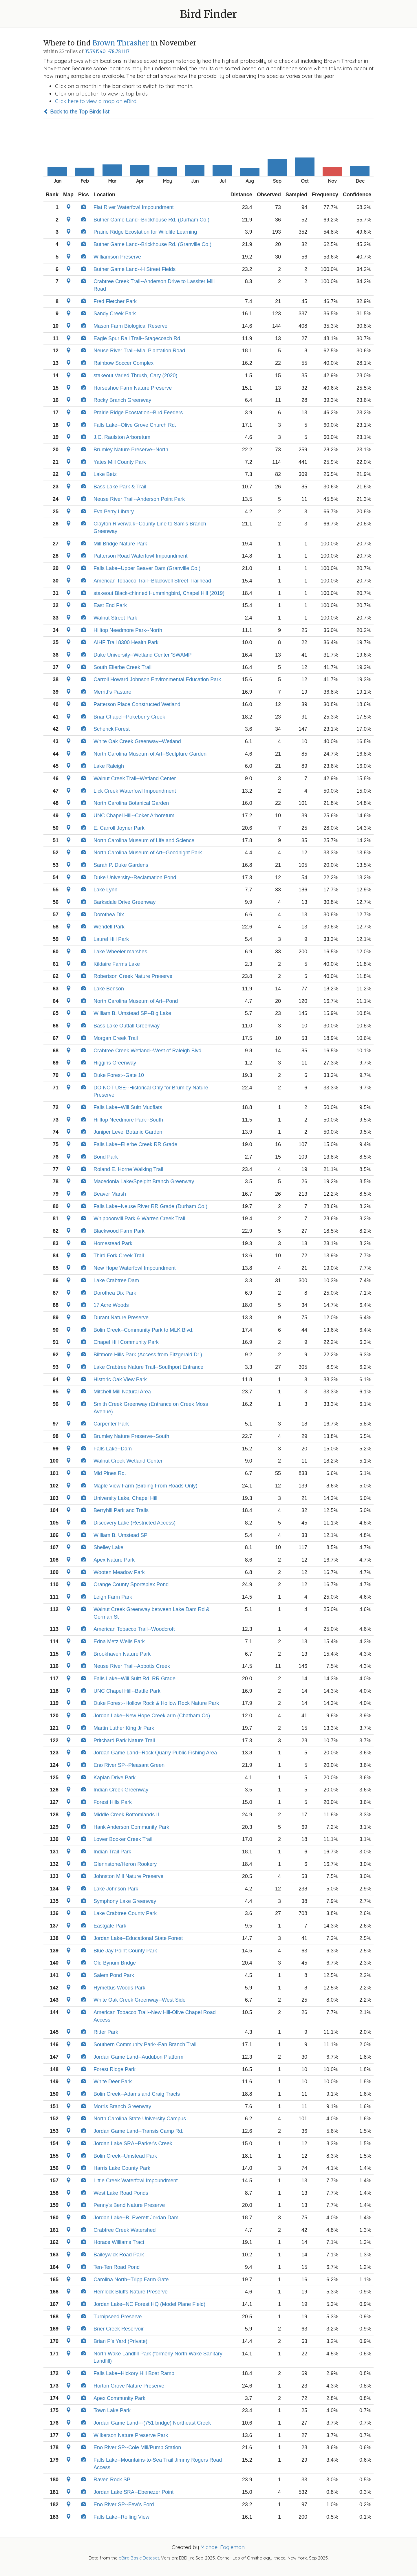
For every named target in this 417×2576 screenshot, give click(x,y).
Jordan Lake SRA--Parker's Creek (133, 2143)
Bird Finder (208, 14)
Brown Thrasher (120, 43)
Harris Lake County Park (122, 2168)
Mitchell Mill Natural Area (122, 1392)
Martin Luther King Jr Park (124, 1728)
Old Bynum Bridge (115, 1963)
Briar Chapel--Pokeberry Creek (129, 717)
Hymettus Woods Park (119, 1988)
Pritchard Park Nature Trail (124, 1740)
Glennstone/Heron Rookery (125, 1864)
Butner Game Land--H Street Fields (134, 269)
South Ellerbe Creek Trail (122, 667)
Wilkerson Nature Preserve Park (131, 2435)
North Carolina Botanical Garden (131, 803)
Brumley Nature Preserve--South (131, 1436)
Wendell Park (109, 927)
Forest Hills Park (113, 1802)
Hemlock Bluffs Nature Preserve (131, 2292)
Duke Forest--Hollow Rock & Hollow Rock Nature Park (156, 1703)
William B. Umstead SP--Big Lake (132, 1013)
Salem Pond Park (114, 1975)
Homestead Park (113, 1243)
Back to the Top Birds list (76, 111)
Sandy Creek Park (115, 313)
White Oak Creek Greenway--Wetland (137, 741)
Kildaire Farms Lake (117, 964)
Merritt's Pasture (112, 692)
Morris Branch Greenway (122, 2106)
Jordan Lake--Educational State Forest (138, 1938)
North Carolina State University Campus (140, 2118)
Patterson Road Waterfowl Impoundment (141, 556)
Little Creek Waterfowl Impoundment (136, 2180)
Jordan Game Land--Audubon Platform (138, 2057)
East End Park (110, 605)
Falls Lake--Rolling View (121, 2517)
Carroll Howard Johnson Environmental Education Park (157, 679)
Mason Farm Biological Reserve (130, 326)
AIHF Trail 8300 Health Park (126, 642)
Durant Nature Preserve (121, 1317)
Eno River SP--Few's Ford (124, 2504)
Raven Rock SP (112, 2479)
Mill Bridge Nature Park (120, 544)
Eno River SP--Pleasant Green (129, 1765)
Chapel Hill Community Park (126, 1342)
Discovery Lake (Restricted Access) (134, 1523)
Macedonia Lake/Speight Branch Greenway (144, 1181)
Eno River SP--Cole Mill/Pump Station (137, 2447)
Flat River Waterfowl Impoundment (133, 207)
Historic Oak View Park (120, 1379)
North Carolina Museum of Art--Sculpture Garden (150, 754)
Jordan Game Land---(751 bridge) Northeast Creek (152, 2423)
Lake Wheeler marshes (120, 951)
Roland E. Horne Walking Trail (128, 1169)
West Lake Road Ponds (121, 2193)
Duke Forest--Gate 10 (119, 1075)
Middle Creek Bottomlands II (126, 1815)
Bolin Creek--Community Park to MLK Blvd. (143, 1330)
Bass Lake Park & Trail (120, 487)
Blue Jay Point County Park (125, 1951)
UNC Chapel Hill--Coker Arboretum (134, 815)
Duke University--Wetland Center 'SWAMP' (143, 655)
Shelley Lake (108, 1547)
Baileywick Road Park (119, 2255)
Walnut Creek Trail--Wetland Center (135, 778)
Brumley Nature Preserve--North (131, 449)
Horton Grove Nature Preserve (129, 2386)
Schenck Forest (112, 729)
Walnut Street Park (115, 618)
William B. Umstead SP (120, 1535)
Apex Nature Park (114, 1560)
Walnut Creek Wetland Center (128, 1461)
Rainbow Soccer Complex (123, 363)
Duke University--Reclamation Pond (135, 877)
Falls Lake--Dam (113, 1449)
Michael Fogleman (222, 2547)
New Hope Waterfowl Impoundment (134, 1268)
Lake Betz (105, 474)
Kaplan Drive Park (115, 1777)
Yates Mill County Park (120, 462)
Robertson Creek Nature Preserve (133, 976)
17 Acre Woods (111, 1305)
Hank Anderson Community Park (131, 1827)
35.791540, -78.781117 (107, 51)
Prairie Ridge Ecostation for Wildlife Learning (145, 232)
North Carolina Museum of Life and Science (144, 840)
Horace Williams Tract (119, 2242)
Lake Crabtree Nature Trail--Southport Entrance (148, 1367)
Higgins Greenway (115, 1063)
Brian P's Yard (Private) (120, 2341)
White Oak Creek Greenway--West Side (140, 2000)
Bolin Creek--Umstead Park (125, 2156)
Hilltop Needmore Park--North (128, 630)
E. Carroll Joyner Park (119, 828)
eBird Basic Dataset (139, 2558)
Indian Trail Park (112, 1852)
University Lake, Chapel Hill (125, 1498)
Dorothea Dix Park (115, 1293)
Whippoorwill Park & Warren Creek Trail (139, 1218)
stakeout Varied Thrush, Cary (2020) (135, 375)
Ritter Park (106, 2032)
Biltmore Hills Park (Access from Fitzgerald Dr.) (148, 1354)
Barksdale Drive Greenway (125, 902)
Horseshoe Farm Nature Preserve (133, 388)
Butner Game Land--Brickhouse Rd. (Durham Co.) (151, 220)
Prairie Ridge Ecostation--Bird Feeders (138, 412)
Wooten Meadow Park (119, 1572)
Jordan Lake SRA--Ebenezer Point (133, 2492)
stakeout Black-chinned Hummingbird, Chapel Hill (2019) (159, 593)
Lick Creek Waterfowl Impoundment (135, 791)
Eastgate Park (110, 1926)
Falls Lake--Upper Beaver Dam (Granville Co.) (147, 568)
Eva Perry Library (114, 511)
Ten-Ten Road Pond (117, 2267)
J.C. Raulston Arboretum (122, 437)
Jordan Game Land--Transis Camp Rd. (138, 2131)
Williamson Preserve (117, 257)
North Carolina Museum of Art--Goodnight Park (148, 852)
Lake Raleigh (109, 766)
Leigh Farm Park (113, 1597)
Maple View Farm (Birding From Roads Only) (145, 1486)
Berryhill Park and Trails (121, 1510)
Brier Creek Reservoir (119, 2329)
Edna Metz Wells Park (119, 1641)
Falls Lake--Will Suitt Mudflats (128, 1107)
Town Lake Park (112, 2410)
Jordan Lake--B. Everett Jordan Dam (136, 2217)
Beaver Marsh (110, 1194)
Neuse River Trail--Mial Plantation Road (139, 350)
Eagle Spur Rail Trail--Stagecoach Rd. (138, 338)
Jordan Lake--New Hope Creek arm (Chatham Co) (152, 1715)
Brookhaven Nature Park (122, 1654)
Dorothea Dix (109, 914)
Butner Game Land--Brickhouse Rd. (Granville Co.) (152, 244)
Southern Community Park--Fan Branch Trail (145, 2044)
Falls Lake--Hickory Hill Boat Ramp (134, 2373)
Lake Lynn (105, 890)
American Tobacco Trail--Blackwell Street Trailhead (152, 581)
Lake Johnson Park (116, 1889)
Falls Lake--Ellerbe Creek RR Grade (135, 1144)
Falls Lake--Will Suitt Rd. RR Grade (134, 1678)
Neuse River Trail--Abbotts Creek (132, 1666)
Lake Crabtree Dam (116, 1280)
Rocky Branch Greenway (122, 400)
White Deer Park (113, 2081)
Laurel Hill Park (111, 939)
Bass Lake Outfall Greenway (127, 1026)
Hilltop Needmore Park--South (128, 1120)
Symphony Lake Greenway (125, 1901)
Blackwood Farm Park (119, 1231)
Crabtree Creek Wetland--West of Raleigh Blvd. (148, 1051)
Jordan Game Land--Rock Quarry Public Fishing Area (155, 1753)
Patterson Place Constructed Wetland (137, 704)
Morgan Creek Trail (116, 1038)
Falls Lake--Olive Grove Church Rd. (135, 425)
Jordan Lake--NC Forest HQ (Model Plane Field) (149, 2304)
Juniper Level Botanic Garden (128, 1132)
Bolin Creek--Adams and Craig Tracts (137, 2094)
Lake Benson (109, 989)
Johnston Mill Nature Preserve (128, 1876)
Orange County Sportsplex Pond (131, 1584)
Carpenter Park (111, 1424)
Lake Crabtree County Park (125, 1913)
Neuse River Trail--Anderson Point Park (139, 499)
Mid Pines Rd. (110, 1473)
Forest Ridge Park (115, 2069)
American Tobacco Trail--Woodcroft (134, 1629)
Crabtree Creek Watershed (125, 2230)
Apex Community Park (119, 2398)
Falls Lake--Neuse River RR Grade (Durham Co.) (150, 1206)
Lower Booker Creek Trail (123, 1839)
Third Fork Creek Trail (119, 1255)
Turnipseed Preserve (118, 2317)
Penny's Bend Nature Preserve (129, 2205)
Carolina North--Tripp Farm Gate (131, 2279)
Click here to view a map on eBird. (96, 101)
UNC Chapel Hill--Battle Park (127, 1691)
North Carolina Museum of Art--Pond (136, 1001)
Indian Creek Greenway (121, 1790)
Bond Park (106, 1157)
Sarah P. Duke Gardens (121, 865)
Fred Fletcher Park (115, 301)
